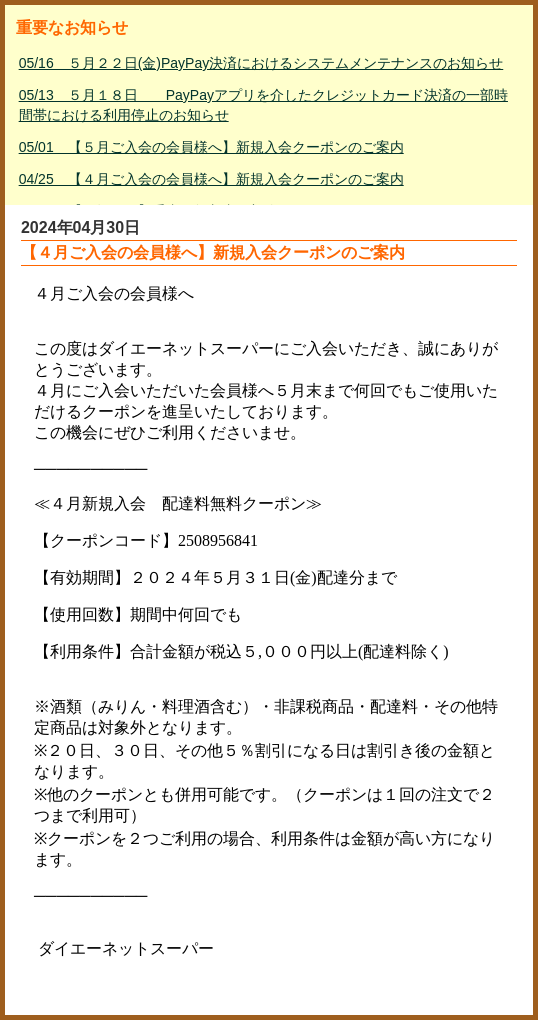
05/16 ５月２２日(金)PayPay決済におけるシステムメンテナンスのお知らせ (261, 63)
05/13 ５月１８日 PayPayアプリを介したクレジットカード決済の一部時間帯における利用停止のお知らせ (263, 105)
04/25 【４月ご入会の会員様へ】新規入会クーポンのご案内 (211, 179)
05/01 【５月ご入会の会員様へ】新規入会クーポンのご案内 (211, 147)
